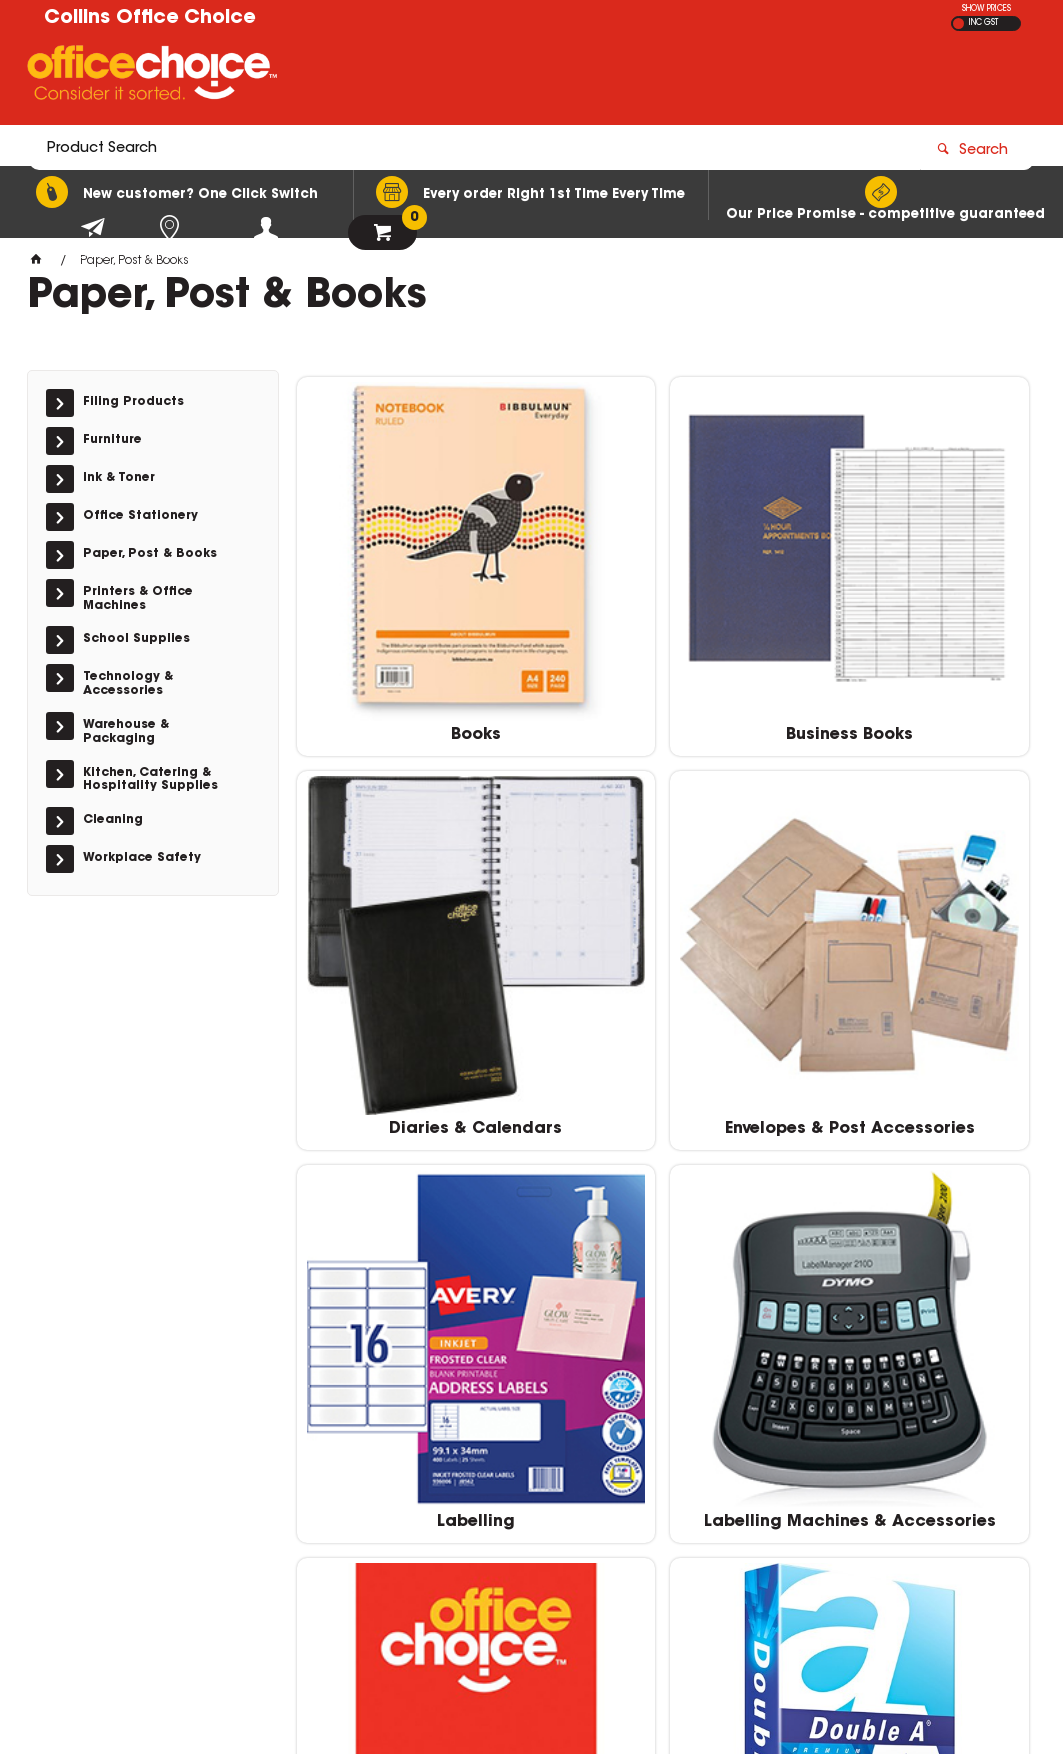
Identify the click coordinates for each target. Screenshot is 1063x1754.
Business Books (662, 639)
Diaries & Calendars (911, 639)
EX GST (958, 23)
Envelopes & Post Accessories (413, 963)
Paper (663, 1269)
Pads (413, 1269)
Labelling (663, 954)
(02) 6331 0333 (801, 1466)
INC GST (983, 23)
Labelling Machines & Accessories (911, 963)
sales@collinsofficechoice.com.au (859, 1486)
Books (414, 639)
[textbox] (415, 77)
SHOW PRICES (986, 9)
